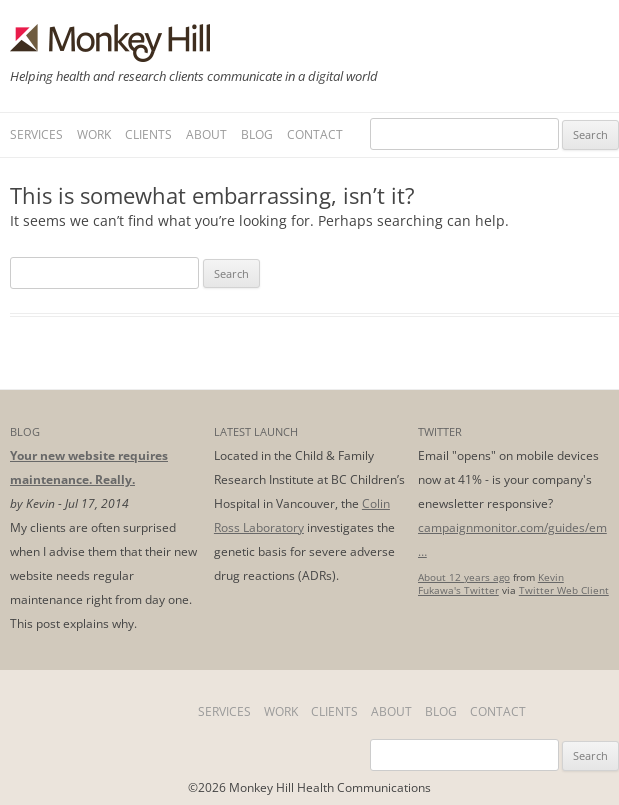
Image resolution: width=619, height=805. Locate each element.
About (206, 134)
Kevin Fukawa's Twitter (491, 584)
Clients (148, 134)
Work (94, 134)
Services (36, 134)
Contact (315, 134)
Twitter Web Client (564, 590)
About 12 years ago (464, 577)
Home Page (97, 712)
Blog (257, 134)
